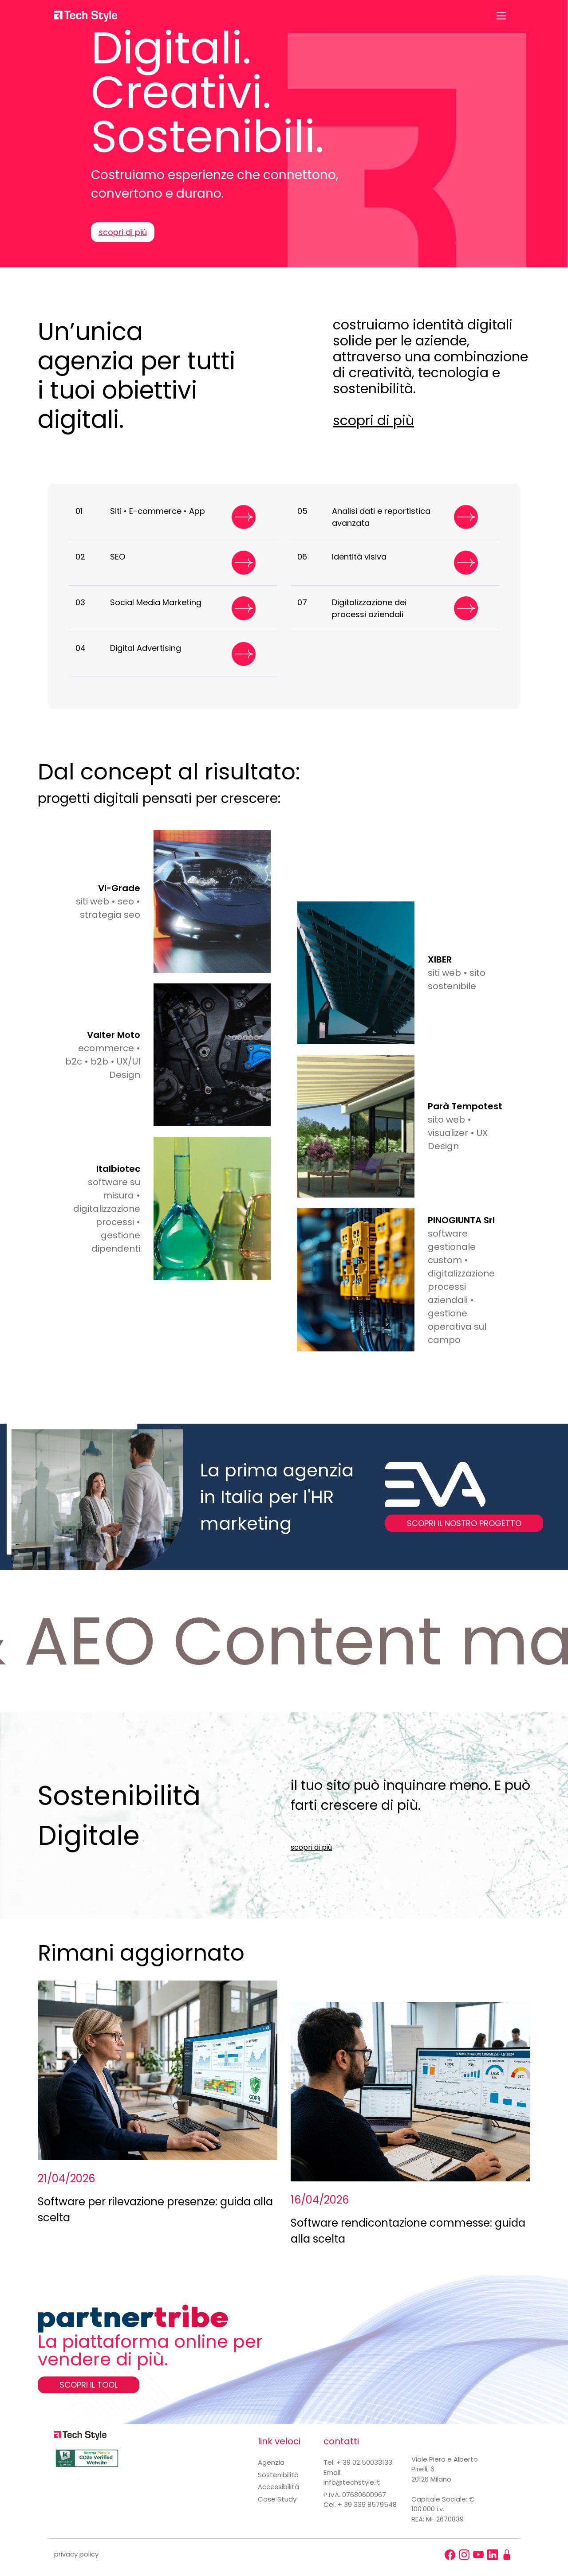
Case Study (277, 2499)
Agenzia (271, 2462)
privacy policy (76, 2554)
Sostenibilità (278, 2474)
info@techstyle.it (351, 2482)
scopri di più (123, 232)
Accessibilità (278, 2486)
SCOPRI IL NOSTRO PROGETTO (464, 1523)
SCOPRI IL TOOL (88, 2384)
